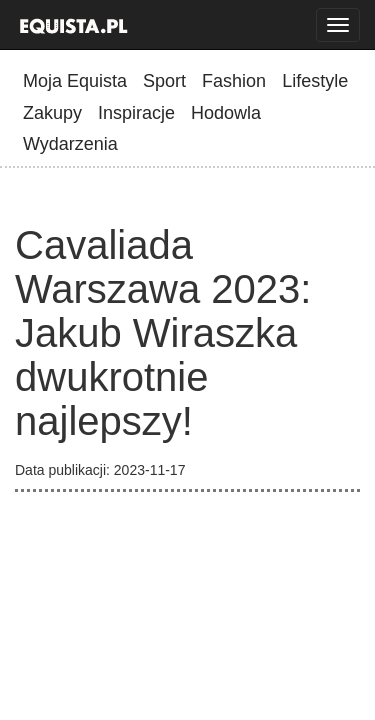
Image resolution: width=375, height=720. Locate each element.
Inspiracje (136, 113)
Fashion (234, 81)
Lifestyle (315, 81)
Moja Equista (75, 81)
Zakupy (52, 113)
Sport (164, 81)
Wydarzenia (70, 144)
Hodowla (226, 113)
